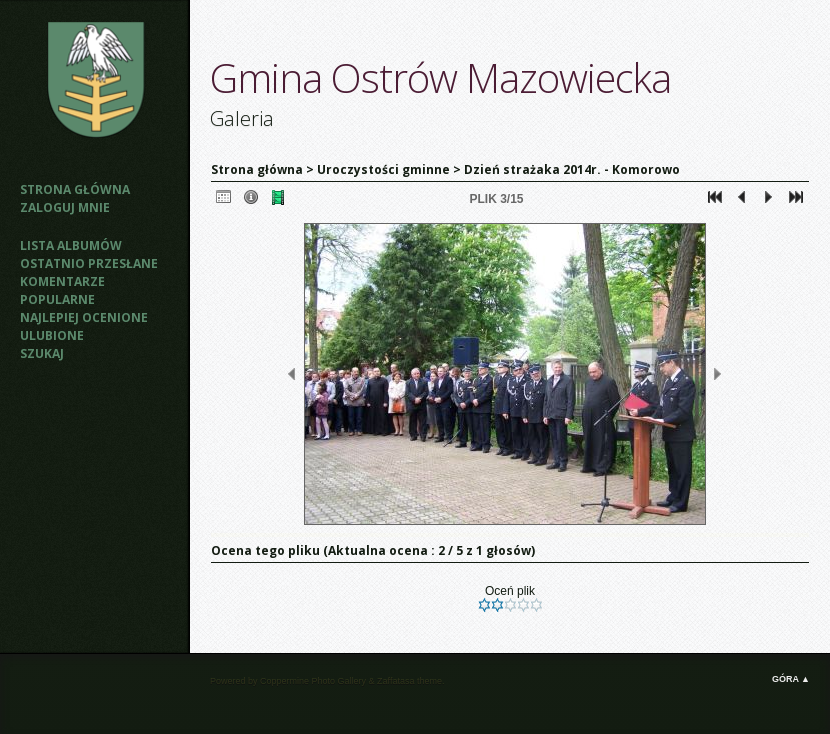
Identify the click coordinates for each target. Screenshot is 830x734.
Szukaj (42, 353)
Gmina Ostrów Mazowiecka (440, 77)
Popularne (57, 299)
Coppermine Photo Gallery (313, 681)
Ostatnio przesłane (89, 263)
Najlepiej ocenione (84, 317)
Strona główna (75, 189)
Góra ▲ (791, 679)
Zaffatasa (395, 681)
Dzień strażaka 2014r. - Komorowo (572, 169)
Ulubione (52, 335)
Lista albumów (71, 245)
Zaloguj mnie (65, 207)
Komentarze (62, 281)
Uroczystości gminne (383, 169)
